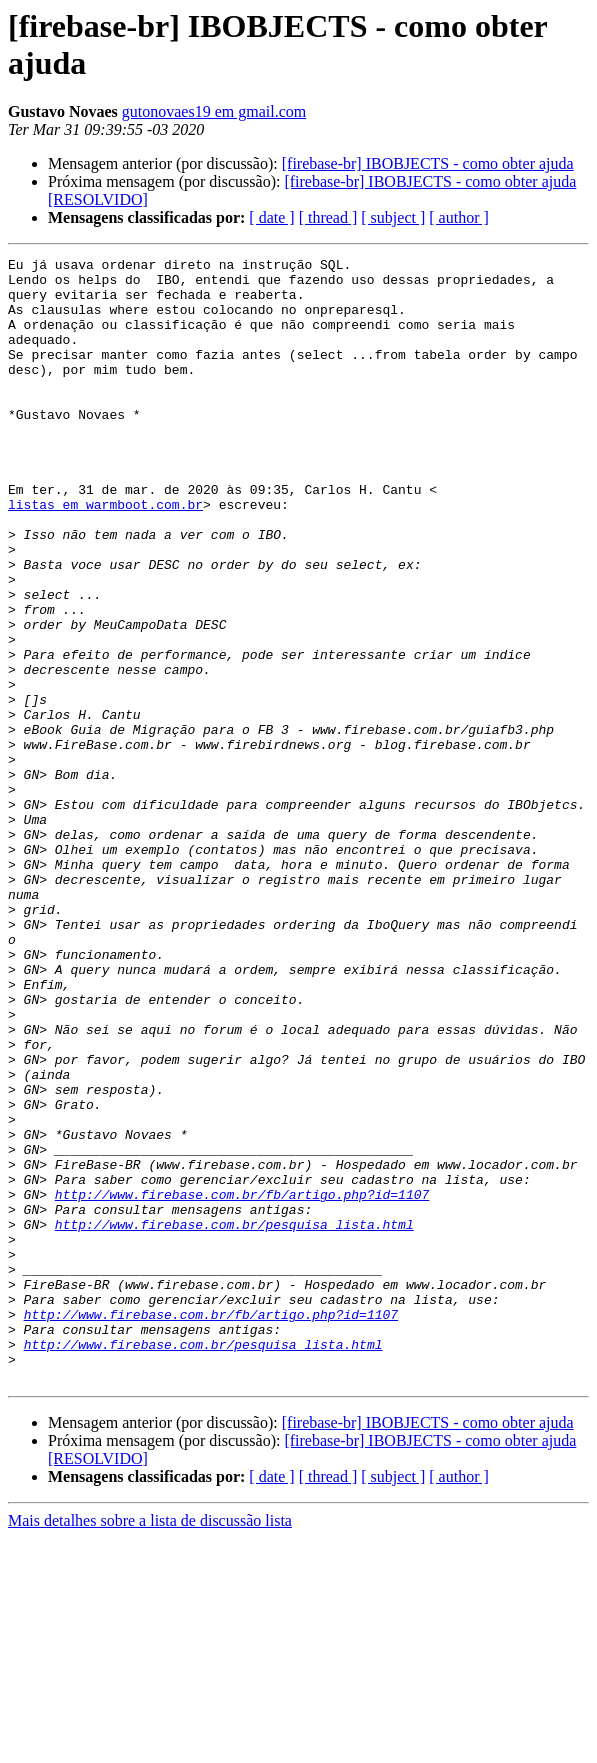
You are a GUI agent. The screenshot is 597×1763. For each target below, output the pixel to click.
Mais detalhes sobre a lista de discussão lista (150, 1745)
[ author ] (459, 217)
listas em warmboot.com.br (105, 555)
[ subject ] (393, 217)
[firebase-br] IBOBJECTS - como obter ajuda (428, 163)
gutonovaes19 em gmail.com (214, 111)
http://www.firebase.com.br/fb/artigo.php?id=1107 (242, 1383)
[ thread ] (328, 217)
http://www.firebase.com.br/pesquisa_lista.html (234, 1419)
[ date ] (271, 217)
